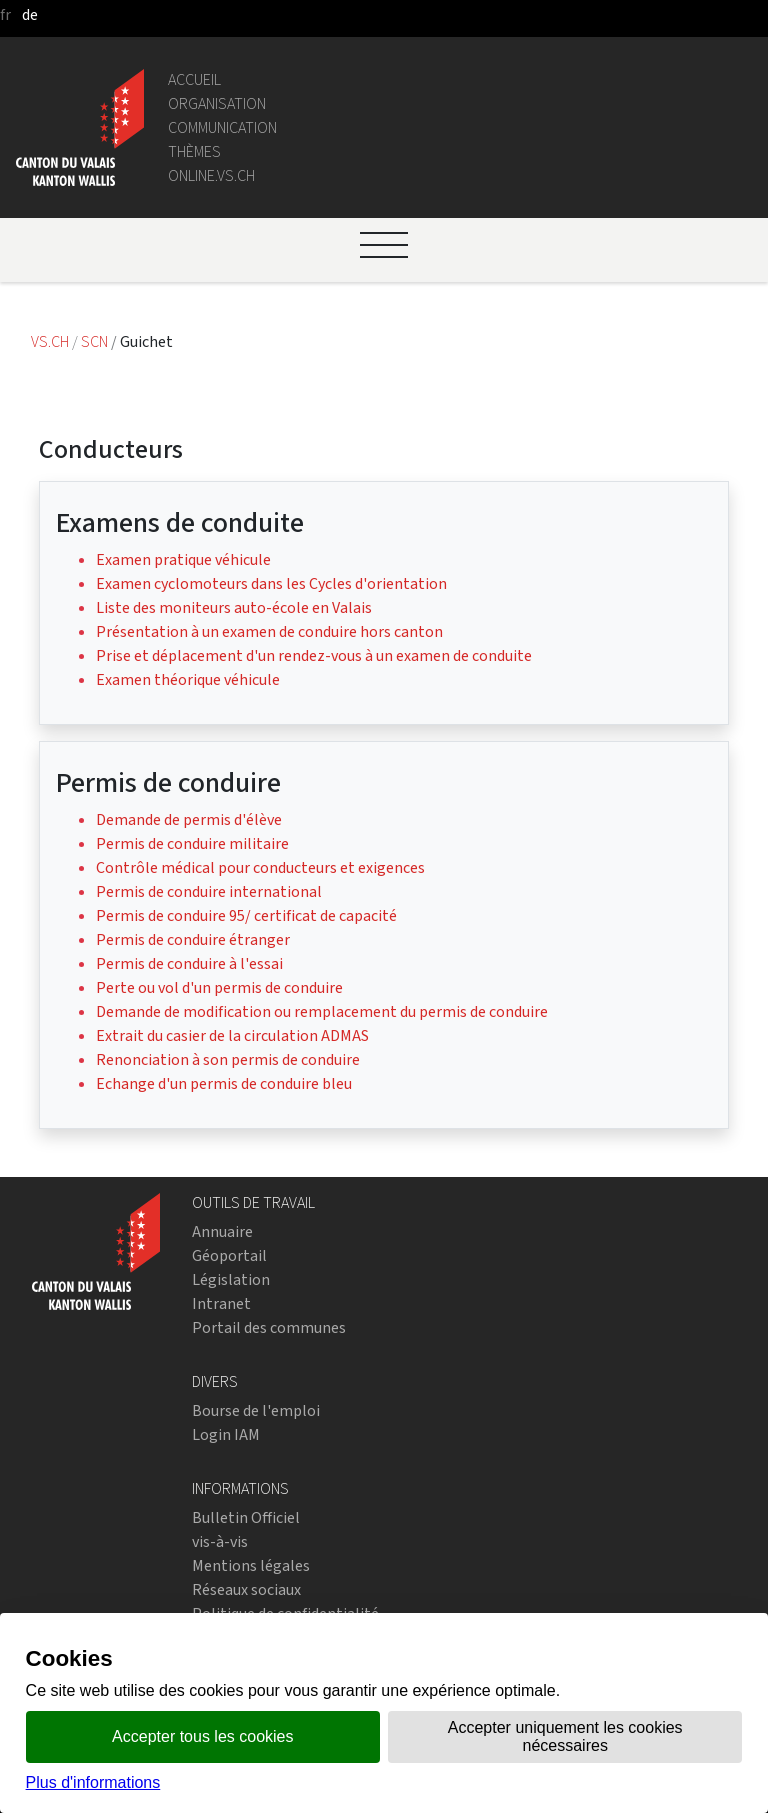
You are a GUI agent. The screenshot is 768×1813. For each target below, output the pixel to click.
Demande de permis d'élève (189, 819)
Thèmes (194, 151)
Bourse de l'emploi (256, 1410)
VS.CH (50, 341)
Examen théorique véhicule (188, 679)
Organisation (217, 103)
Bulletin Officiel (246, 1517)
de (30, 14)
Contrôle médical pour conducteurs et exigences (260, 867)
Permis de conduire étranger (193, 939)
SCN (94, 341)
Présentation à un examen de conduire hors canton (269, 631)
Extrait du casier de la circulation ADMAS (232, 1035)
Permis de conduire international (209, 891)
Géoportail (229, 1255)
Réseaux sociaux (246, 1589)
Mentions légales (251, 1565)
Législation (231, 1279)
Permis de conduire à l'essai (189, 963)
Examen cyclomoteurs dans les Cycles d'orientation (271, 583)
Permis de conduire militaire (192, 843)
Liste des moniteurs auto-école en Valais (234, 607)
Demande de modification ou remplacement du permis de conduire (322, 1011)
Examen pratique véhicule (183, 559)
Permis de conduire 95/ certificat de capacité (246, 915)
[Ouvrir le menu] (384, 245)
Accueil (194, 79)
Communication (222, 127)
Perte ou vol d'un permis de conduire (219, 987)
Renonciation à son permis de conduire (228, 1059)
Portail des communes (269, 1327)
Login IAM (226, 1434)
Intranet (221, 1303)
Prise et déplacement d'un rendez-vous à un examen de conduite (314, 655)
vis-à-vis (220, 1541)
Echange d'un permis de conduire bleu (224, 1083)
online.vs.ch (211, 175)
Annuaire (222, 1231)
